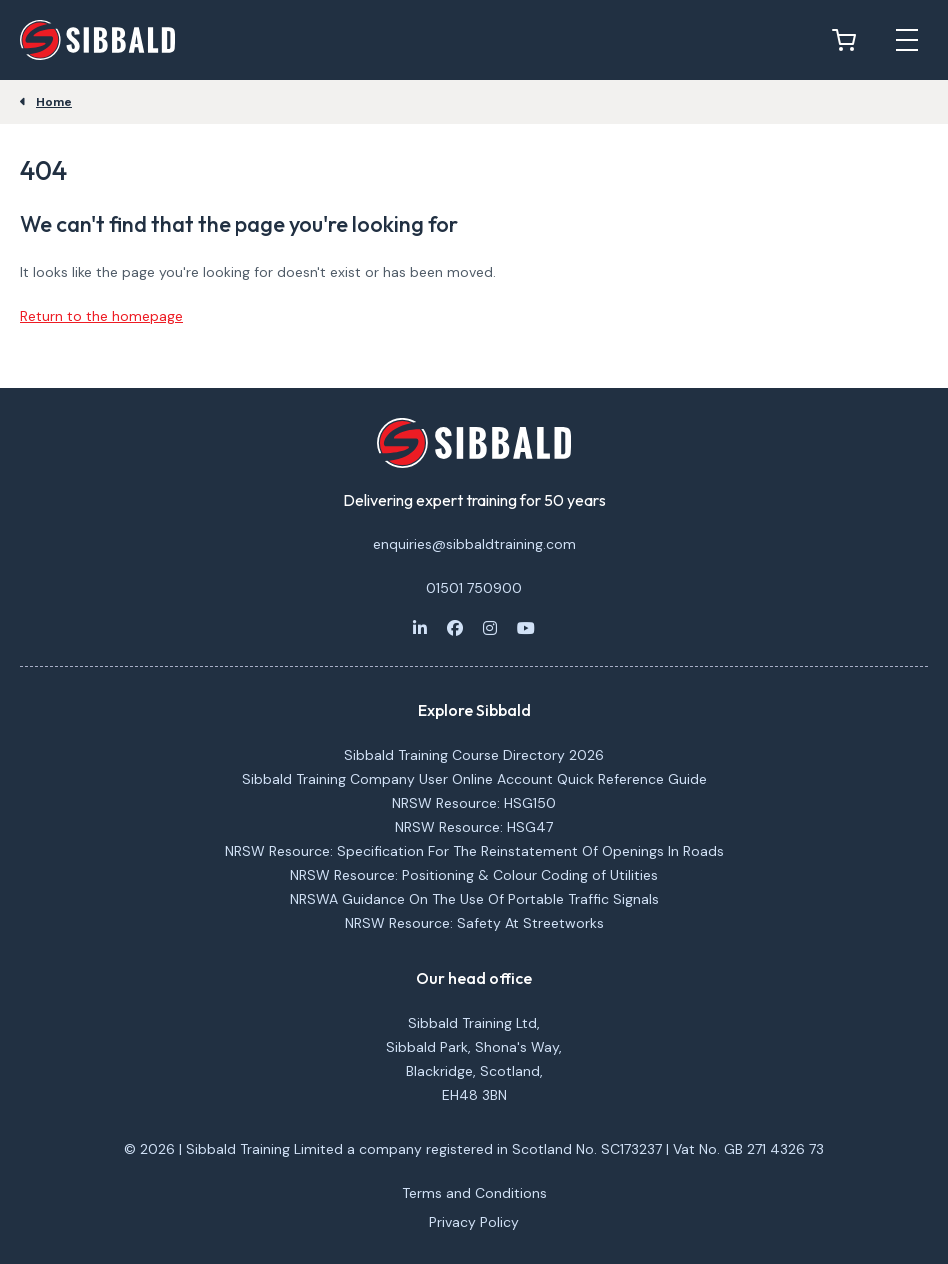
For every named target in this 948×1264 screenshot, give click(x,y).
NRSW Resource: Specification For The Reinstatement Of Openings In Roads (474, 851)
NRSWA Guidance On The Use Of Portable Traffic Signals (474, 899)
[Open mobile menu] (907, 40)
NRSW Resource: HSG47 (474, 827)
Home (54, 102)
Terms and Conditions (474, 1193)
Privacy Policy (474, 1222)
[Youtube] (526, 628)
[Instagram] (490, 628)
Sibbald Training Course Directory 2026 (474, 755)
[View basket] (849, 40)
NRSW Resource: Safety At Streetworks (474, 923)
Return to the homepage (101, 316)
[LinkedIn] (420, 628)
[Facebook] (455, 628)
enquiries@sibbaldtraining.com (474, 544)
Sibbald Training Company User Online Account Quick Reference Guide (474, 779)
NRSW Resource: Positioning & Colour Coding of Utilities (474, 875)
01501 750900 (474, 588)
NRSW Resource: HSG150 (474, 803)
